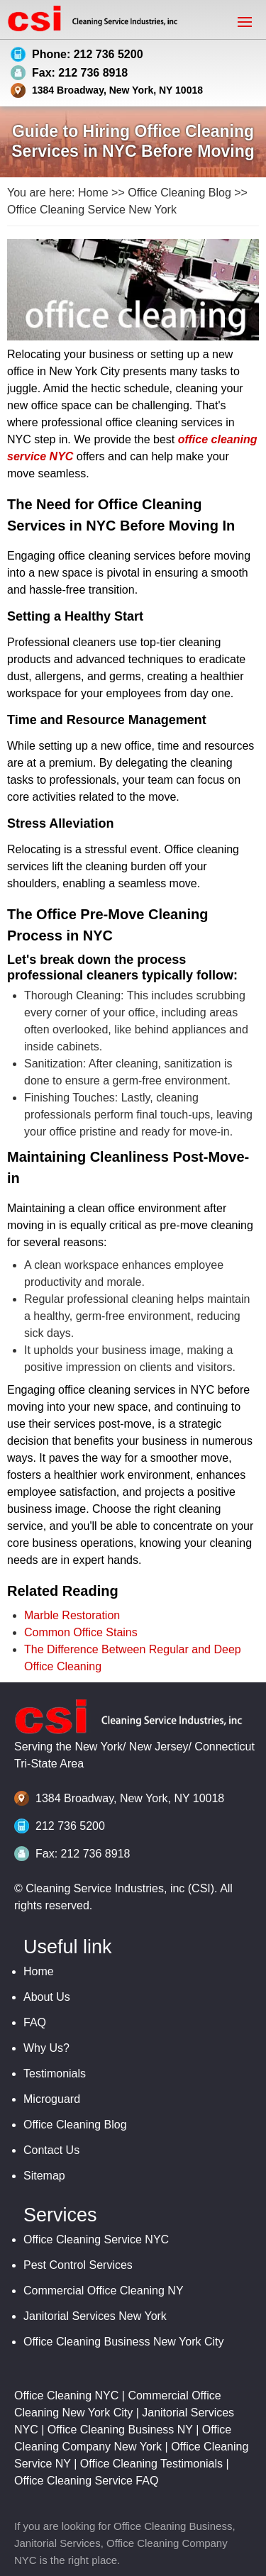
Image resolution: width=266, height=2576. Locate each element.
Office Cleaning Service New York (92, 210)
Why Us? (46, 2048)
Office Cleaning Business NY (120, 2430)
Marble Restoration (72, 1615)
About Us (46, 1997)
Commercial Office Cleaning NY (103, 2290)
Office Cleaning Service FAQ (86, 2481)
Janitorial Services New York (95, 2316)
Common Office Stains (81, 1632)
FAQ (34, 2022)
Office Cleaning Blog (179, 193)
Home (93, 193)
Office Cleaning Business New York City (123, 2342)
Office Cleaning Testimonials (151, 2464)
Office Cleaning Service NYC (96, 2239)
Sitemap (44, 2176)
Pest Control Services (78, 2265)
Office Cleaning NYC (66, 2395)
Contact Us (51, 2150)
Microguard (51, 2099)
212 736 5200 (70, 1826)
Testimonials (54, 2073)
